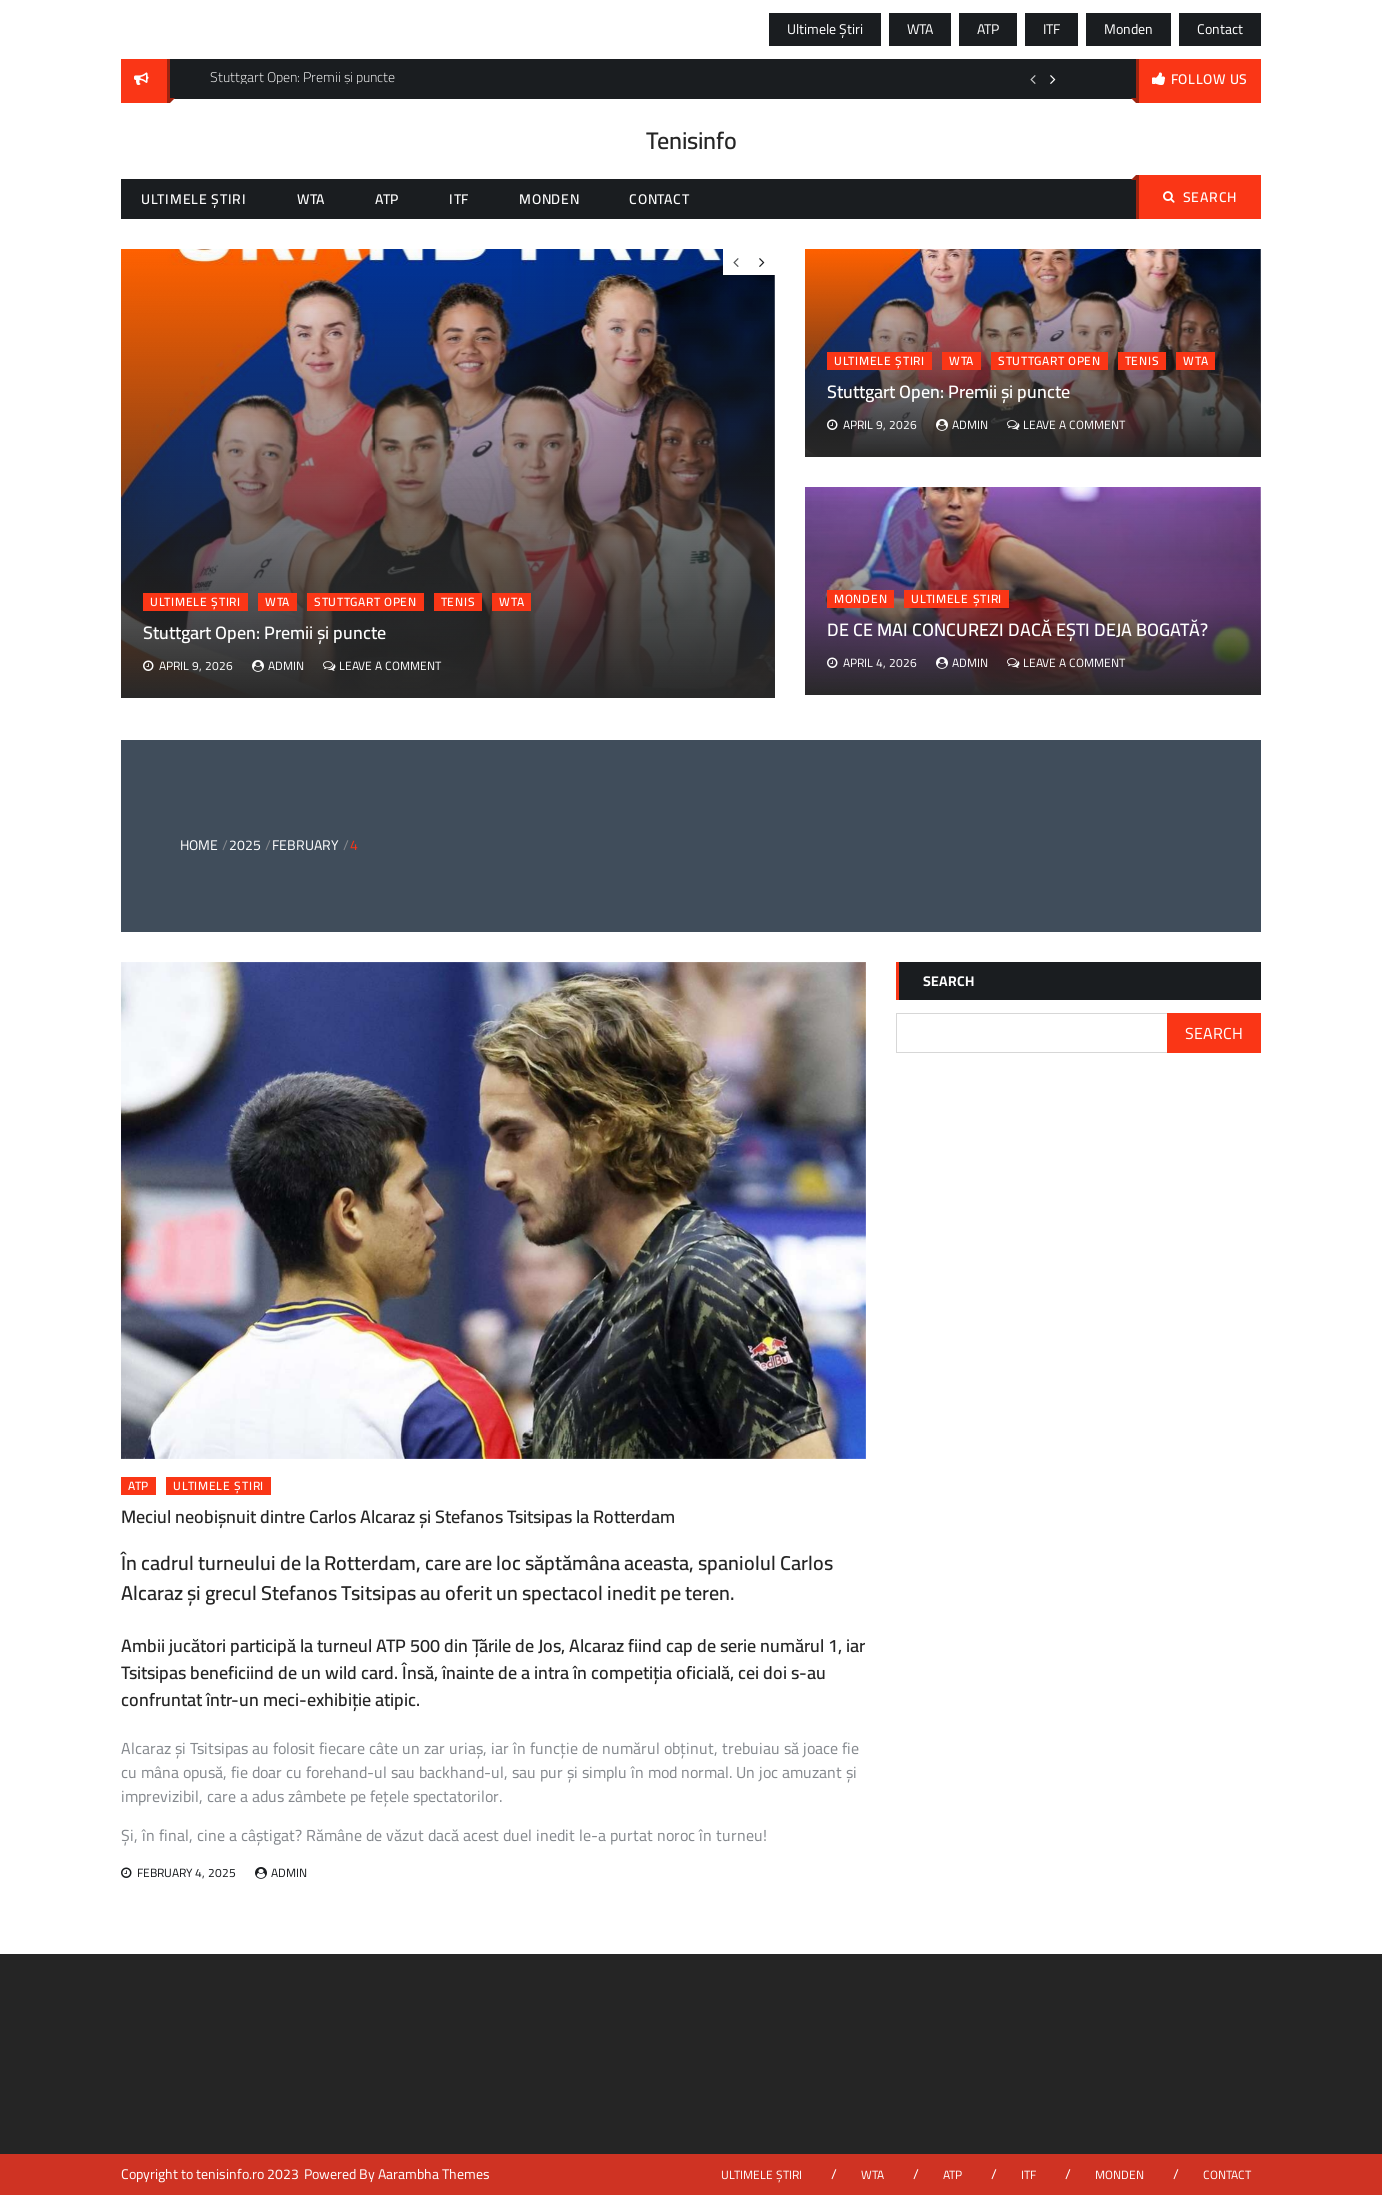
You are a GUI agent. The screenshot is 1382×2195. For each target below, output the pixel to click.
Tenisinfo (691, 140)
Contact (1220, 29)
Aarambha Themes (434, 2174)
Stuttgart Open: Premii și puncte (948, 391)
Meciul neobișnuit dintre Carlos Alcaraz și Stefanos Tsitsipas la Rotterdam (398, 1516)
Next (1053, 79)
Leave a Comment (1074, 424)
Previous (1033, 79)
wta (1195, 361)
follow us (1209, 79)
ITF (1051, 29)
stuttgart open (1049, 361)
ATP (988, 29)
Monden (1128, 29)
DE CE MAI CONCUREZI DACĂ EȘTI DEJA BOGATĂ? (1017, 629)
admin (970, 424)
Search (1200, 197)
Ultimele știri (825, 29)
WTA (920, 29)
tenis (1142, 361)
